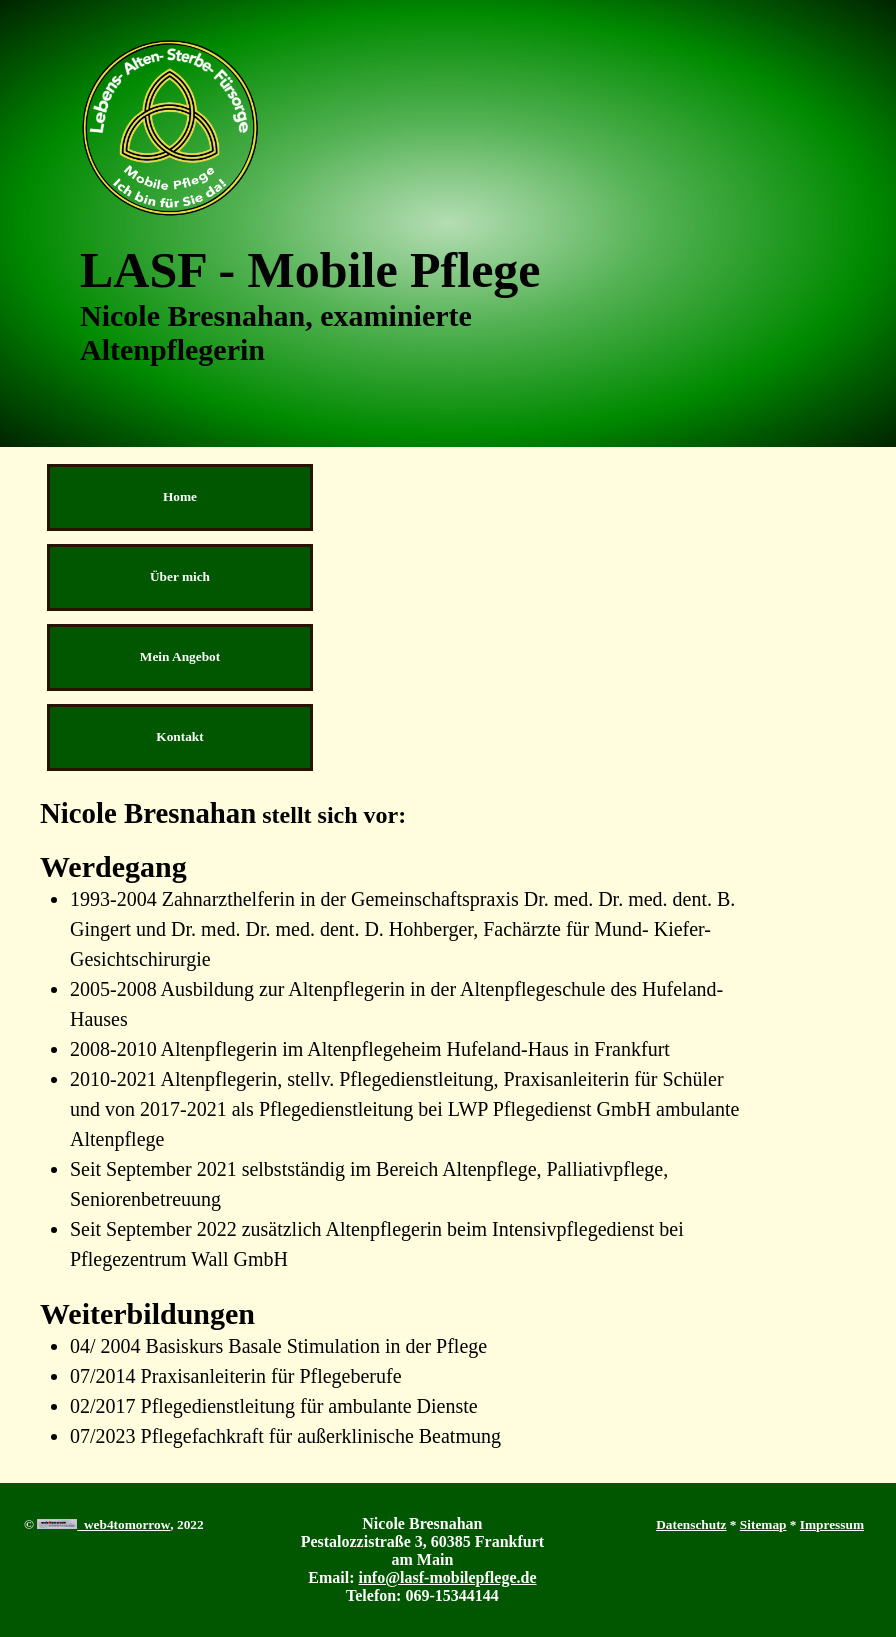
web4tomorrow (103, 1524)
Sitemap (763, 1524)
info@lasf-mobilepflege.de (448, 1577)
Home (180, 496)
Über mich (180, 576)
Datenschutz (691, 1524)
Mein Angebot (180, 656)
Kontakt (179, 736)
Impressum (832, 1524)
